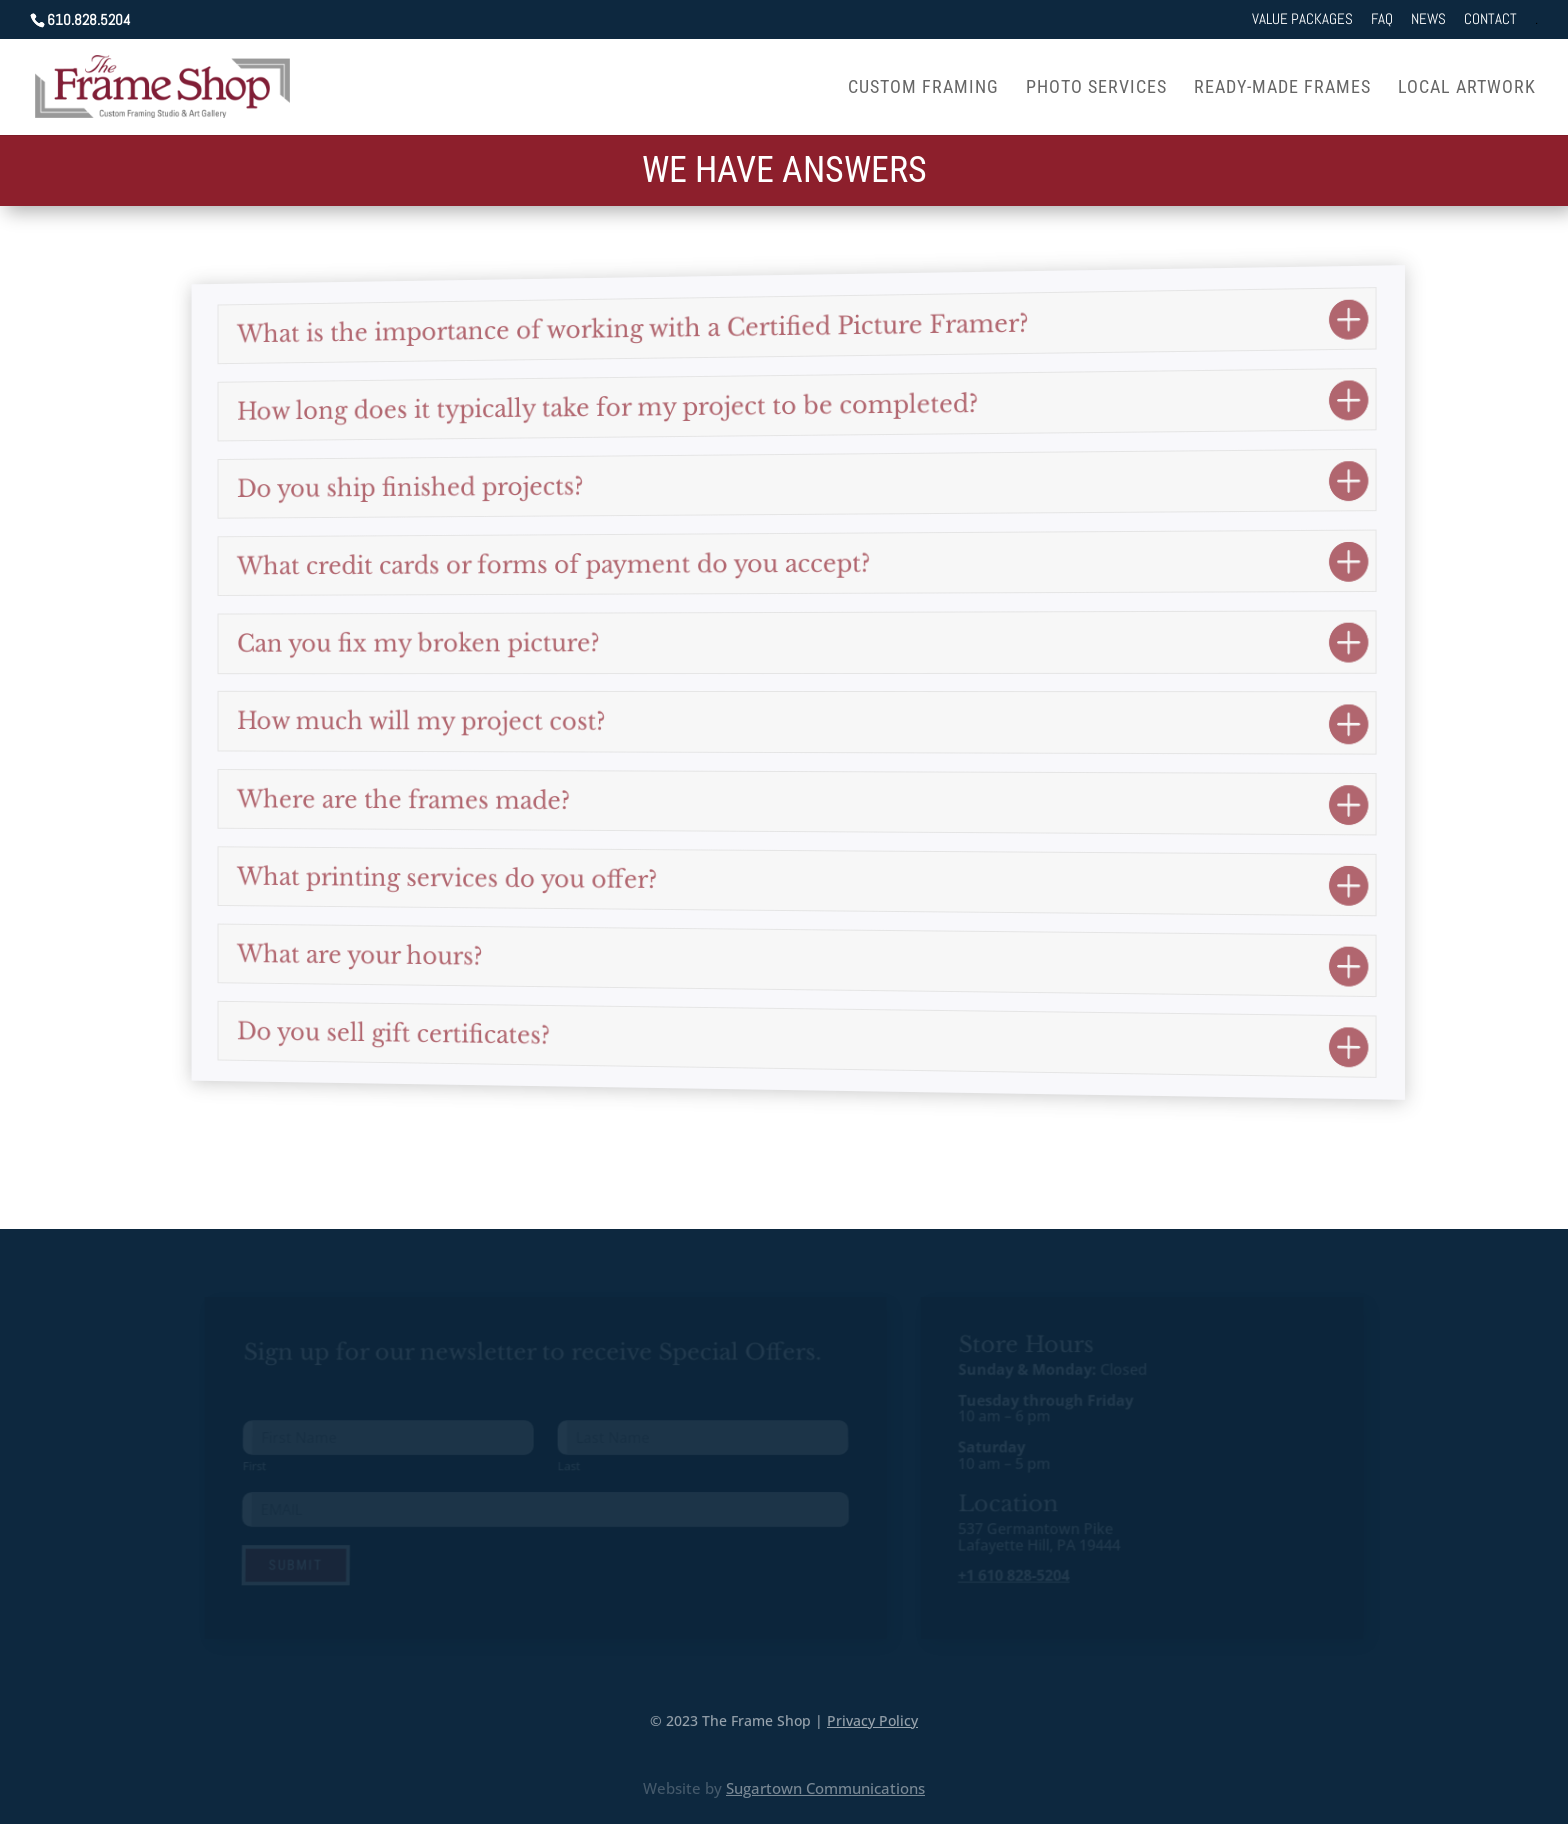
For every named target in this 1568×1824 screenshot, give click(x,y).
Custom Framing (923, 88)
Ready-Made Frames (1282, 88)
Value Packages (1302, 19)
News (1428, 19)
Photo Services (1096, 88)
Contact (1490, 19)
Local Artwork (1467, 88)
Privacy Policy (872, 1720)
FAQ (1382, 19)
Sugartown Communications (825, 1788)
